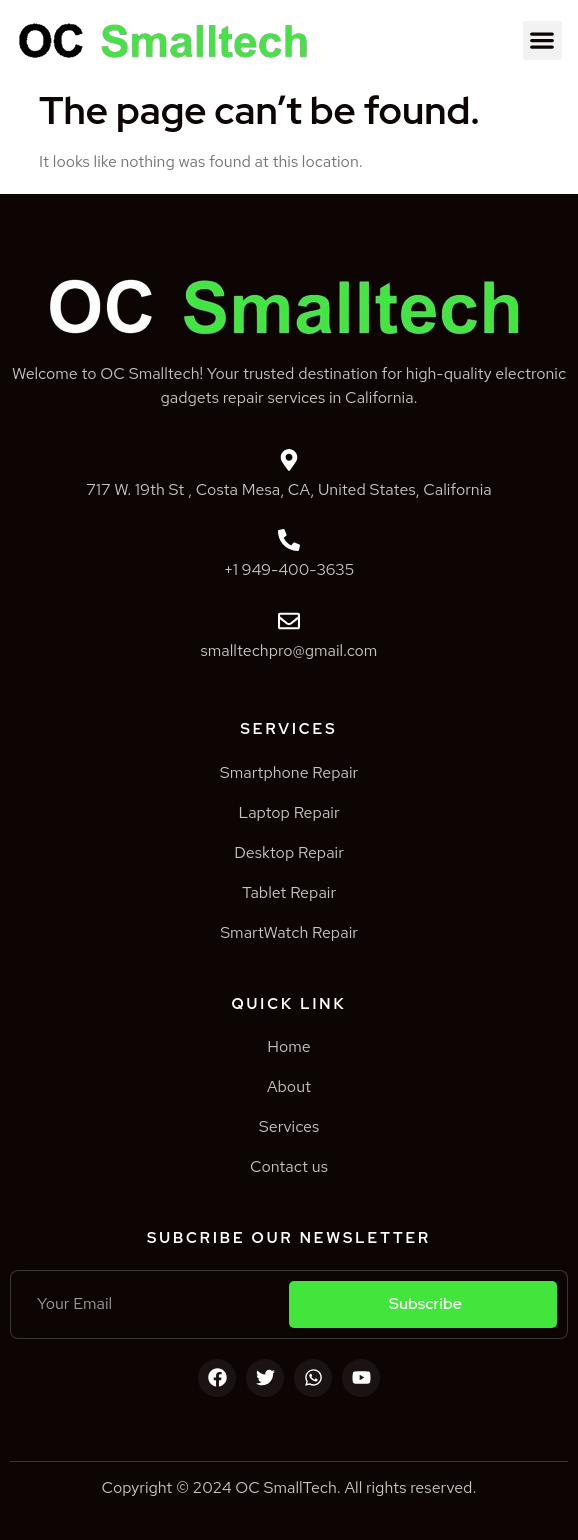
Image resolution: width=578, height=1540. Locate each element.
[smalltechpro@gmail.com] (289, 621)
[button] (542, 40)
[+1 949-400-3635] (289, 540)
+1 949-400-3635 (289, 569)
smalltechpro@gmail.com (289, 650)
